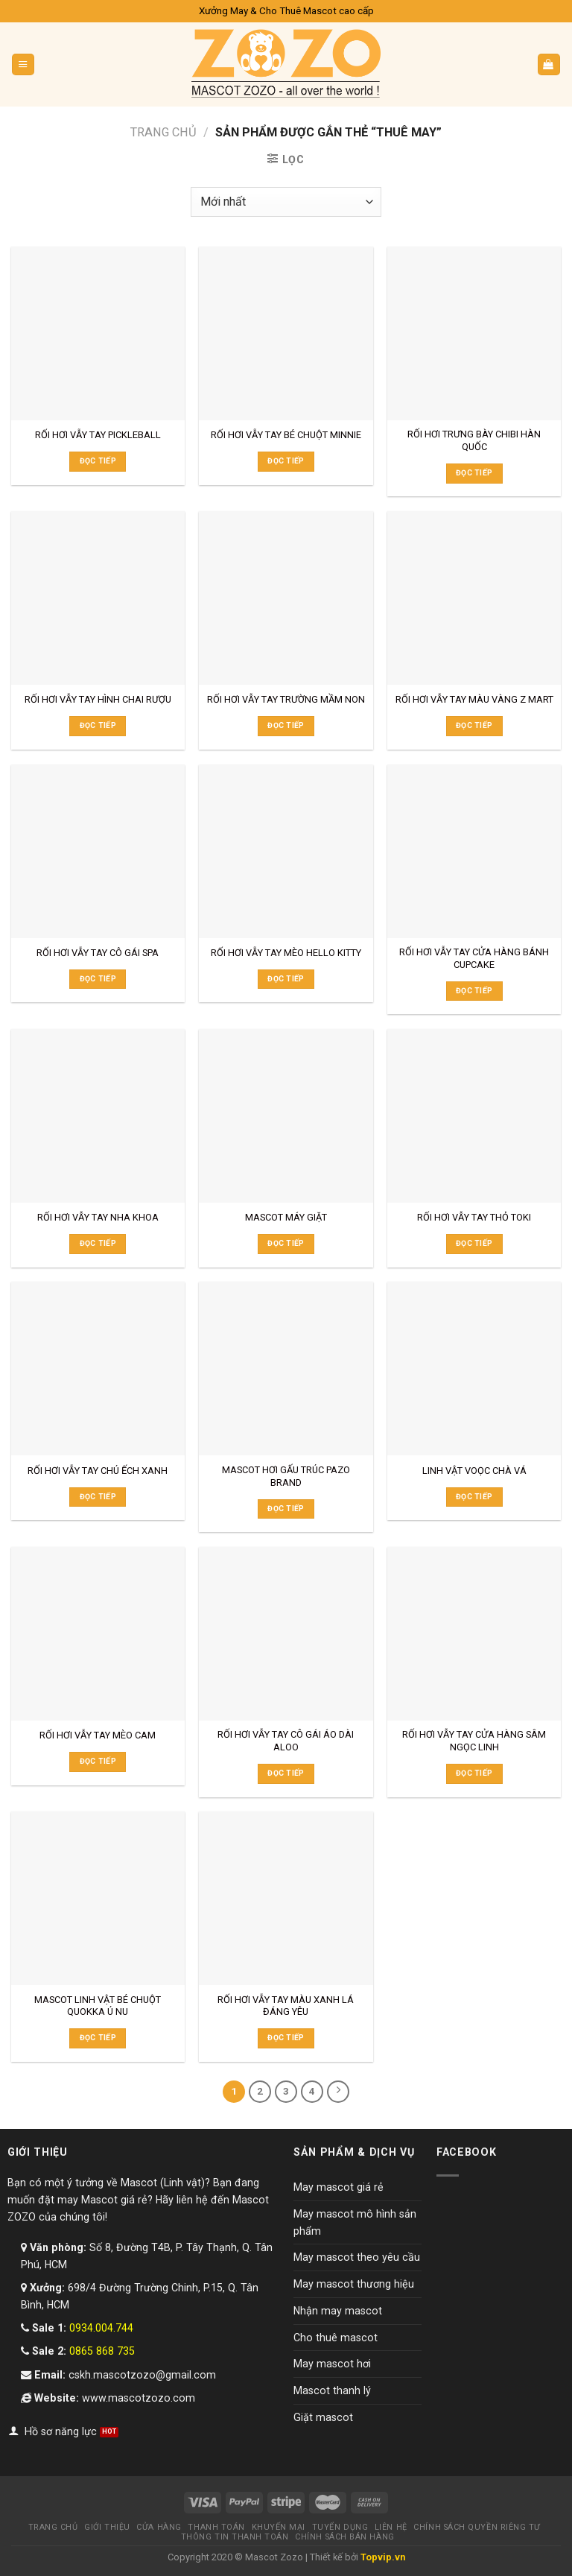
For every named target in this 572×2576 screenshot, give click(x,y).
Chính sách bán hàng (344, 2537)
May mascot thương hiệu (353, 2284)
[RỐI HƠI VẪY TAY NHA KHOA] (98, 1116)
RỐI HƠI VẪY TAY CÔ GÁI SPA (97, 952)
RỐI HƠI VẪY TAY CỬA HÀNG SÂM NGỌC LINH (474, 1741)
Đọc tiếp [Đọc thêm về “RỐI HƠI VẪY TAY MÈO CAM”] (98, 1761)
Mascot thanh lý (332, 2390)
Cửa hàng (158, 2527)
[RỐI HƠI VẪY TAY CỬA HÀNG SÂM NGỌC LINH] (474, 1634)
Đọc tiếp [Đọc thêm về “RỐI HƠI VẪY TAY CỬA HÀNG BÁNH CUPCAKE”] (474, 991)
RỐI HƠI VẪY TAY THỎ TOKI (474, 1217)
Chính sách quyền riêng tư (477, 2527)
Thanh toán (216, 2527)
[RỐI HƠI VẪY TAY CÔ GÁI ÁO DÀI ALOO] (285, 1634)
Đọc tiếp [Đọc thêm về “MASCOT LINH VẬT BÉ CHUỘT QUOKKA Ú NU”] (98, 2037)
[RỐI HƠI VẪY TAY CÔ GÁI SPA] (98, 851)
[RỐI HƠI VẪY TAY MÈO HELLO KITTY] (285, 851)
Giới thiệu (107, 2527)
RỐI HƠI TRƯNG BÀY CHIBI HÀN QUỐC (474, 440)
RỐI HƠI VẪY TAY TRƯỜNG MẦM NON (286, 699)
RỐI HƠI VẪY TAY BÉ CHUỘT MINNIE (286, 434)
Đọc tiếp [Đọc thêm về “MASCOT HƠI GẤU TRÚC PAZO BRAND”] (285, 1508)
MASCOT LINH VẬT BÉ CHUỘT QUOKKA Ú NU (97, 2006)
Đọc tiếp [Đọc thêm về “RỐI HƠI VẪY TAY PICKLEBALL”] (98, 461)
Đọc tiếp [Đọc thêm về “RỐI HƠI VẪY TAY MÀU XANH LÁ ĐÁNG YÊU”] (285, 2037)
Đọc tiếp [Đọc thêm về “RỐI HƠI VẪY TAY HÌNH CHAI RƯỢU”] (98, 725)
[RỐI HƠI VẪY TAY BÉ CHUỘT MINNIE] (285, 333)
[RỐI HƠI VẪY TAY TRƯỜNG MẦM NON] (285, 598)
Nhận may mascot (337, 2311)
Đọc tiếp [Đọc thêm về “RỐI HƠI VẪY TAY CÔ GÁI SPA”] (98, 979)
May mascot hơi (332, 2364)
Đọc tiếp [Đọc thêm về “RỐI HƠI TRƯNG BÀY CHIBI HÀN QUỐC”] (474, 473)
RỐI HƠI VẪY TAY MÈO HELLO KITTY (286, 952)
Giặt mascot (323, 2417)
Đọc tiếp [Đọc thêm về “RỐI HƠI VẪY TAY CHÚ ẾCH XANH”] (98, 1496)
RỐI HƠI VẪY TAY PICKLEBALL (98, 434)
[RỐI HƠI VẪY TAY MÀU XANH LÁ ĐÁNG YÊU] (285, 1898)
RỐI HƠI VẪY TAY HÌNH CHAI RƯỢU (98, 699)
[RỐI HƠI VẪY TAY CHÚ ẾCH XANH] (98, 1368)
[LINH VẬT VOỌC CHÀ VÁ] (474, 1368)
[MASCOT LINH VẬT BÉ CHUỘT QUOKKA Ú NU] (98, 1898)
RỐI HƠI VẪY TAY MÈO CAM (97, 1735)
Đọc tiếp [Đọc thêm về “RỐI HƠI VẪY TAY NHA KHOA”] (98, 1243)
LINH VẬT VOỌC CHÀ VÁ (474, 1470)
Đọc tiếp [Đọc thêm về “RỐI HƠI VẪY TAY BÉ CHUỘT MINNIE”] (285, 461)
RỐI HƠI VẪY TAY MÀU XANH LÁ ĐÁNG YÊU (285, 2006)
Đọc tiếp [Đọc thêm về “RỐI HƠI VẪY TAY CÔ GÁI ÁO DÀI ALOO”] (285, 1773)
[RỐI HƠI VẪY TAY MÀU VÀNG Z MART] (474, 598)
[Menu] (23, 64)
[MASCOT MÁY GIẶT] (285, 1116)
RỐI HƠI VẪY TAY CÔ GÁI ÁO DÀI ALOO (285, 1741)
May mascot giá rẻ (338, 2187)
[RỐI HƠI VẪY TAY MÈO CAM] (98, 1634)
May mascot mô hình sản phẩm (354, 2222)
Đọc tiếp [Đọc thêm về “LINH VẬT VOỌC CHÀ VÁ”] (474, 1496)
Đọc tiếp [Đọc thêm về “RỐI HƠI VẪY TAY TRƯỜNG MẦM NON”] (285, 725)
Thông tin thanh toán (235, 2537)
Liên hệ (391, 2527)
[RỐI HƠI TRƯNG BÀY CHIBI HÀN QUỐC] (474, 333)
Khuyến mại (278, 2527)
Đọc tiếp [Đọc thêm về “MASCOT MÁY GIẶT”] (285, 1243)
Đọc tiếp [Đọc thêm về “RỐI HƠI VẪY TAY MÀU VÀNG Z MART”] (474, 725)
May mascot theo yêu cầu (356, 2257)
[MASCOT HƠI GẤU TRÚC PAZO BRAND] (285, 1368)
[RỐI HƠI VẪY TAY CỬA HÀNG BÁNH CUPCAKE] (474, 851)
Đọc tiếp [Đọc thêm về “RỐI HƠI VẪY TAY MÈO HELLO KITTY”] (285, 979)
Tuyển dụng (340, 2527)
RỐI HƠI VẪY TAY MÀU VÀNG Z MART (474, 699)
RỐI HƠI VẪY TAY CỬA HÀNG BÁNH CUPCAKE (474, 958)
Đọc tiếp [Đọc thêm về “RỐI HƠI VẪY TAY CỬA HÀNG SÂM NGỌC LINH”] (474, 1773)
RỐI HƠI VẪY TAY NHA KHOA (98, 1217)
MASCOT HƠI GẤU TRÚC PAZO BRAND (286, 1476)
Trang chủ (163, 132)
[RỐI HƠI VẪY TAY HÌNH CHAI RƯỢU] (98, 598)
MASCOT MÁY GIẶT (286, 1217)
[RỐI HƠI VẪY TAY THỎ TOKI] (474, 1116)
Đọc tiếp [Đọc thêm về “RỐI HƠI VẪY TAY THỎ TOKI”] (474, 1243)
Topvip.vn (382, 2557)
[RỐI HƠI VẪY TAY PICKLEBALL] (98, 333)
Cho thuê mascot (335, 2337)
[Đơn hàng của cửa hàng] (286, 202)
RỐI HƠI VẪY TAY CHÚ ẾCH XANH (98, 1470)
